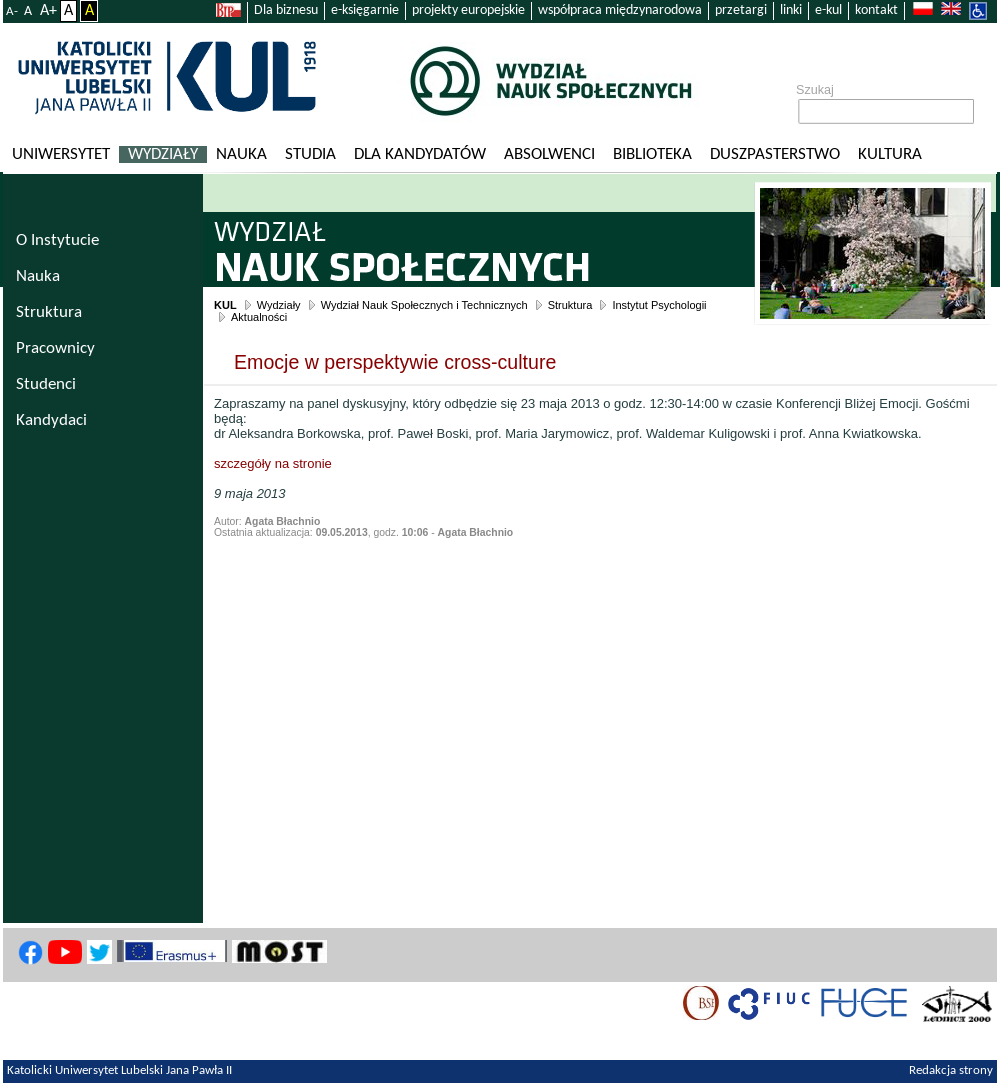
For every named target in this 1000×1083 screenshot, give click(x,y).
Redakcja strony (951, 1071)
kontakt (876, 10)
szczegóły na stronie (273, 463)
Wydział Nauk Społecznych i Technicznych (424, 305)
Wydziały (163, 154)
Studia (310, 154)
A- (12, 11)
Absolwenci (549, 154)
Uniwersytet (61, 154)
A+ (48, 11)
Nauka (241, 154)
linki (791, 10)
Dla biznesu (286, 10)
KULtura (890, 154)
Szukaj (815, 90)
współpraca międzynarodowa (620, 10)
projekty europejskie (468, 10)
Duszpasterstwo (775, 154)
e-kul (828, 10)
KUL (225, 305)
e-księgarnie (365, 10)
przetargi (741, 10)
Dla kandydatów (420, 154)
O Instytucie (57, 240)
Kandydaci (51, 420)
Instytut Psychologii (659, 305)
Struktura (570, 305)
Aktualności (259, 317)
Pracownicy (55, 348)
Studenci (46, 384)
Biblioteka (652, 154)
